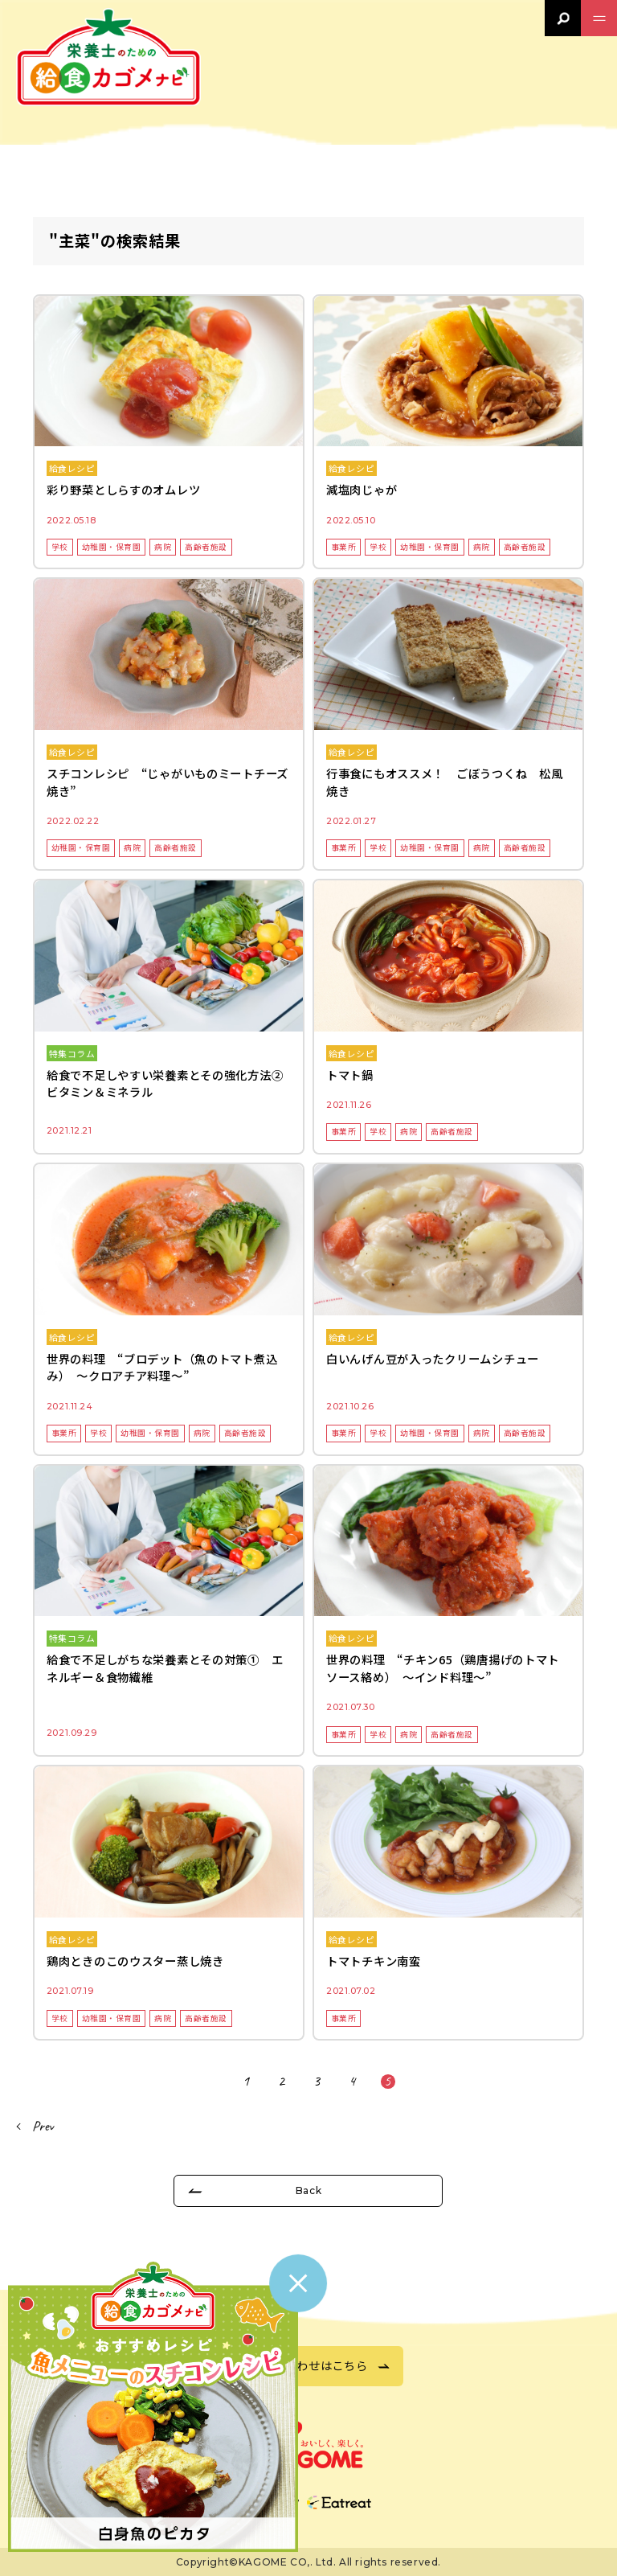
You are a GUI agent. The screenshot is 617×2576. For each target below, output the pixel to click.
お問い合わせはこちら (308, 2365)
